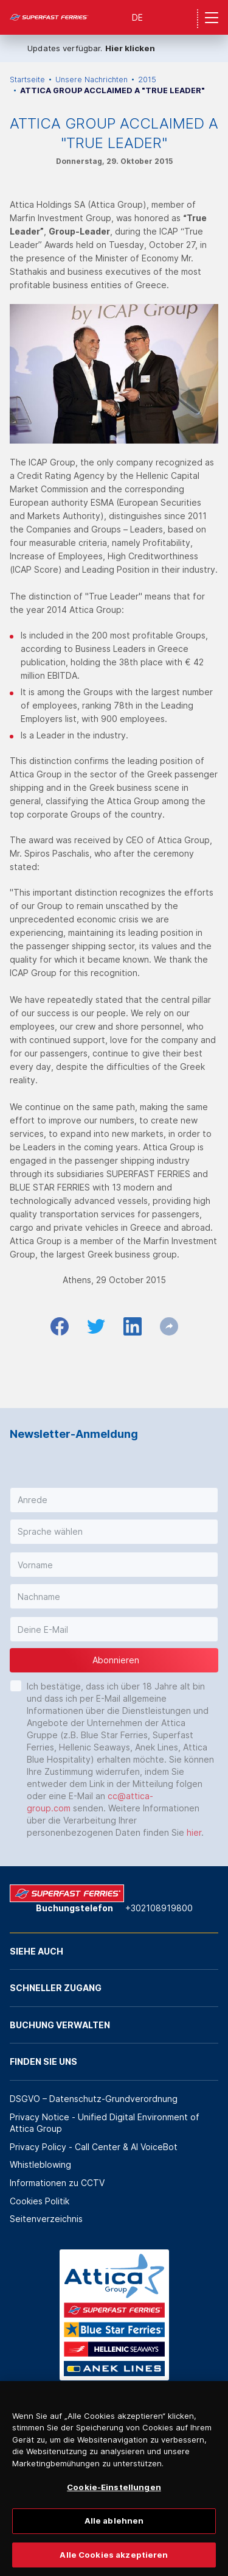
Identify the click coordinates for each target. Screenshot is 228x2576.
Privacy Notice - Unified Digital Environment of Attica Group (104, 2123)
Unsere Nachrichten (91, 79)
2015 (147, 79)
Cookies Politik (39, 2201)
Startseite (27, 79)
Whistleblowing (40, 2164)
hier (194, 1832)
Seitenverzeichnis (46, 2218)
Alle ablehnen (114, 2536)
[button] (114, 1500)
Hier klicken (130, 48)
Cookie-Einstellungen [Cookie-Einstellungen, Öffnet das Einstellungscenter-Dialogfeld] (114, 2503)
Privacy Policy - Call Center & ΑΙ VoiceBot (94, 2147)
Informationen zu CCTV (57, 2183)
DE (137, 17)
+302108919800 (159, 1908)
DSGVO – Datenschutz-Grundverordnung (94, 2098)
